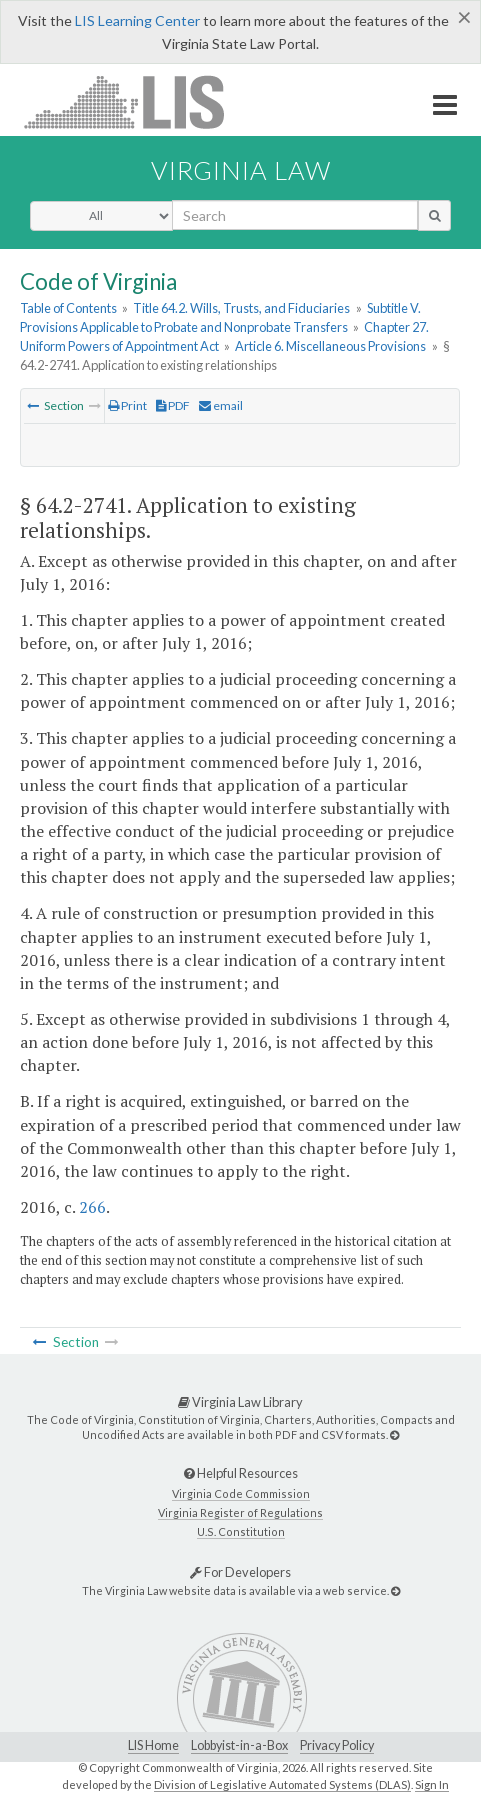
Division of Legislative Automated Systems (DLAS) (282, 1784)
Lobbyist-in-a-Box (239, 1745)
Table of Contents (68, 308)
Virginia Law (241, 170)
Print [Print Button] (127, 405)
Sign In (432, 1784)
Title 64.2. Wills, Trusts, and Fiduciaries (241, 308)
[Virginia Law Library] (394, 1434)
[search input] (295, 215)
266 (92, 1207)
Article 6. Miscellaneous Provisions (330, 346)
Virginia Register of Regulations (240, 1512)
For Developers (240, 1572)
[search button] (434, 215)
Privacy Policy (337, 1745)
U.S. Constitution (241, 1531)
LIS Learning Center (137, 20)
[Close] (464, 17)
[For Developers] (395, 1590)
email (221, 405)
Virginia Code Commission (241, 1493)
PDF (173, 405)
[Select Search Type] (101, 216)
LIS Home (153, 1745)
